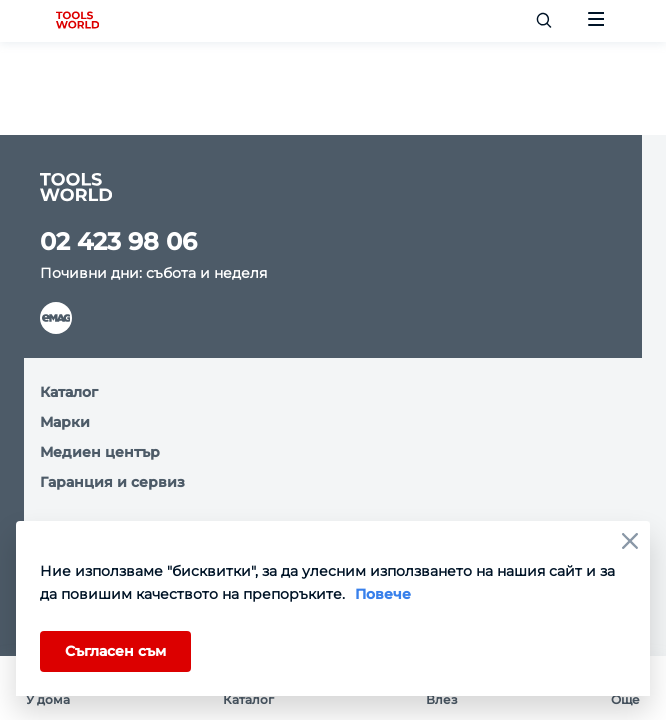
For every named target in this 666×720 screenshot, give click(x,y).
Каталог (69, 392)
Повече (383, 594)
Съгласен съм (115, 651)
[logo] (77, 21)
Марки (65, 422)
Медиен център (100, 452)
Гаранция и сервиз (112, 482)
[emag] (56, 318)
